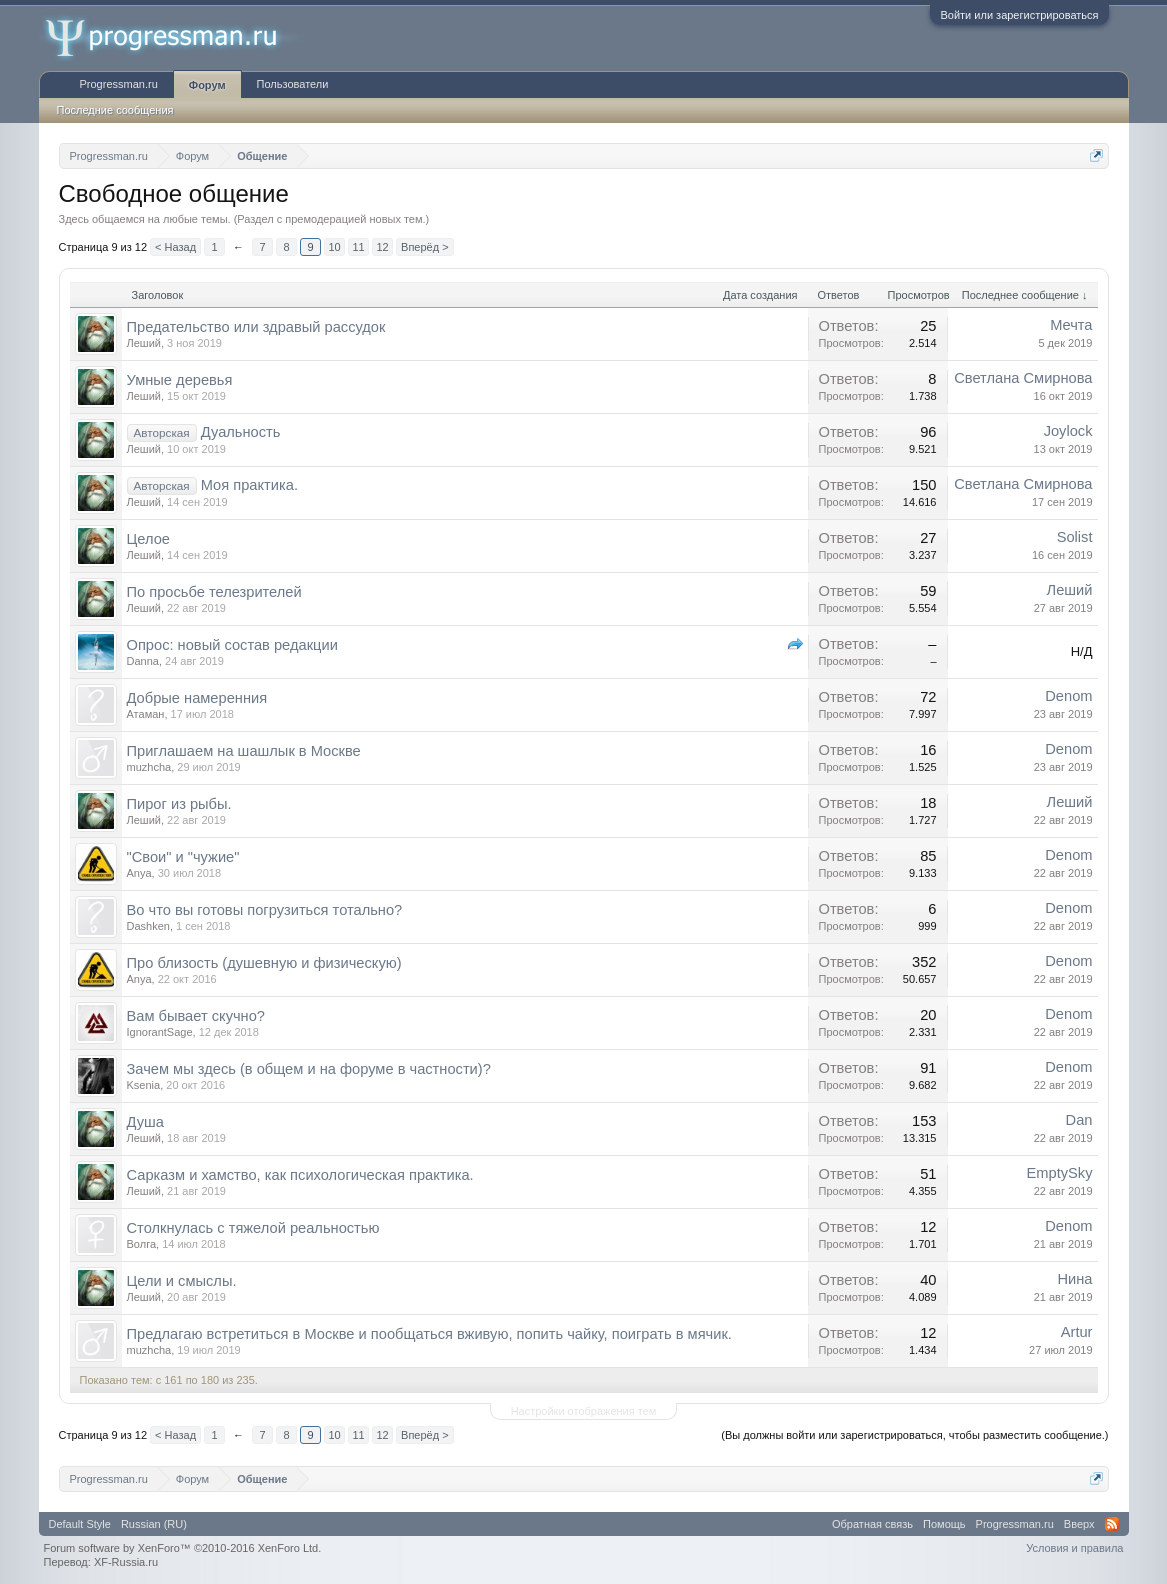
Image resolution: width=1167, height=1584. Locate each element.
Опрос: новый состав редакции (232, 645)
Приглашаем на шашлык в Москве (244, 751)
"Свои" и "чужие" (183, 857)
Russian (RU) (154, 1524)
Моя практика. (249, 485)
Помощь (944, 1524)
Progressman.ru (119, 84)
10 (334, 247)
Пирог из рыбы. (179, 804)
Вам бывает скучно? (196, 1016)
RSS (1112, 1524)
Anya (139, 873)
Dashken (148, 926)
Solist (1075, 537)
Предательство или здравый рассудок (256, 327)
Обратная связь (872, 1524)
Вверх (1079, 1524)
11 (358, 247)
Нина (1074, 1279)
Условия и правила (1074, 1548)
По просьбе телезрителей (214, 592)
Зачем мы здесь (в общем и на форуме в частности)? (309, 1069)
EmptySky (1060, 1173)
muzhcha (149, 767)
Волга (142, 1244)
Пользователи (293, 84)
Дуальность (241, 432)
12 (382, 247)
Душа (146, 1122)
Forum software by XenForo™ (183, 1548)
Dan (1079, 1120)
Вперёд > (425, 247)
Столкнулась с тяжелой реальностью (253, 1228)
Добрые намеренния (197, 698)
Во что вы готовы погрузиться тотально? (265, 910)
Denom (1068, 696)
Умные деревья (180, 380)
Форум (207, 85)
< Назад (175, 247)
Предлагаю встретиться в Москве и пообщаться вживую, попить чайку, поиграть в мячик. (429, 1334)
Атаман (146, 714)
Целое (149, 539)
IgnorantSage (160, 1032)
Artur (1077, 1332)
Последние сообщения (115, 110)
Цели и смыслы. (182, 1281)
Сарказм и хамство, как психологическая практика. (300, 1175)
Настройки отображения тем (584, 1411)
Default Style (80, 1524)
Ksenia (144, 1085)
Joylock (1068, 431)
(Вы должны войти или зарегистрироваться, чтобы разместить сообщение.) (914, 1435)
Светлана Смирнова (1023, 378)
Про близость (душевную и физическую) (264, 963)
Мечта (1071, 325)
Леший (144, 343)
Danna (143, 661)
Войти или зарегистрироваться (1019, 15)
